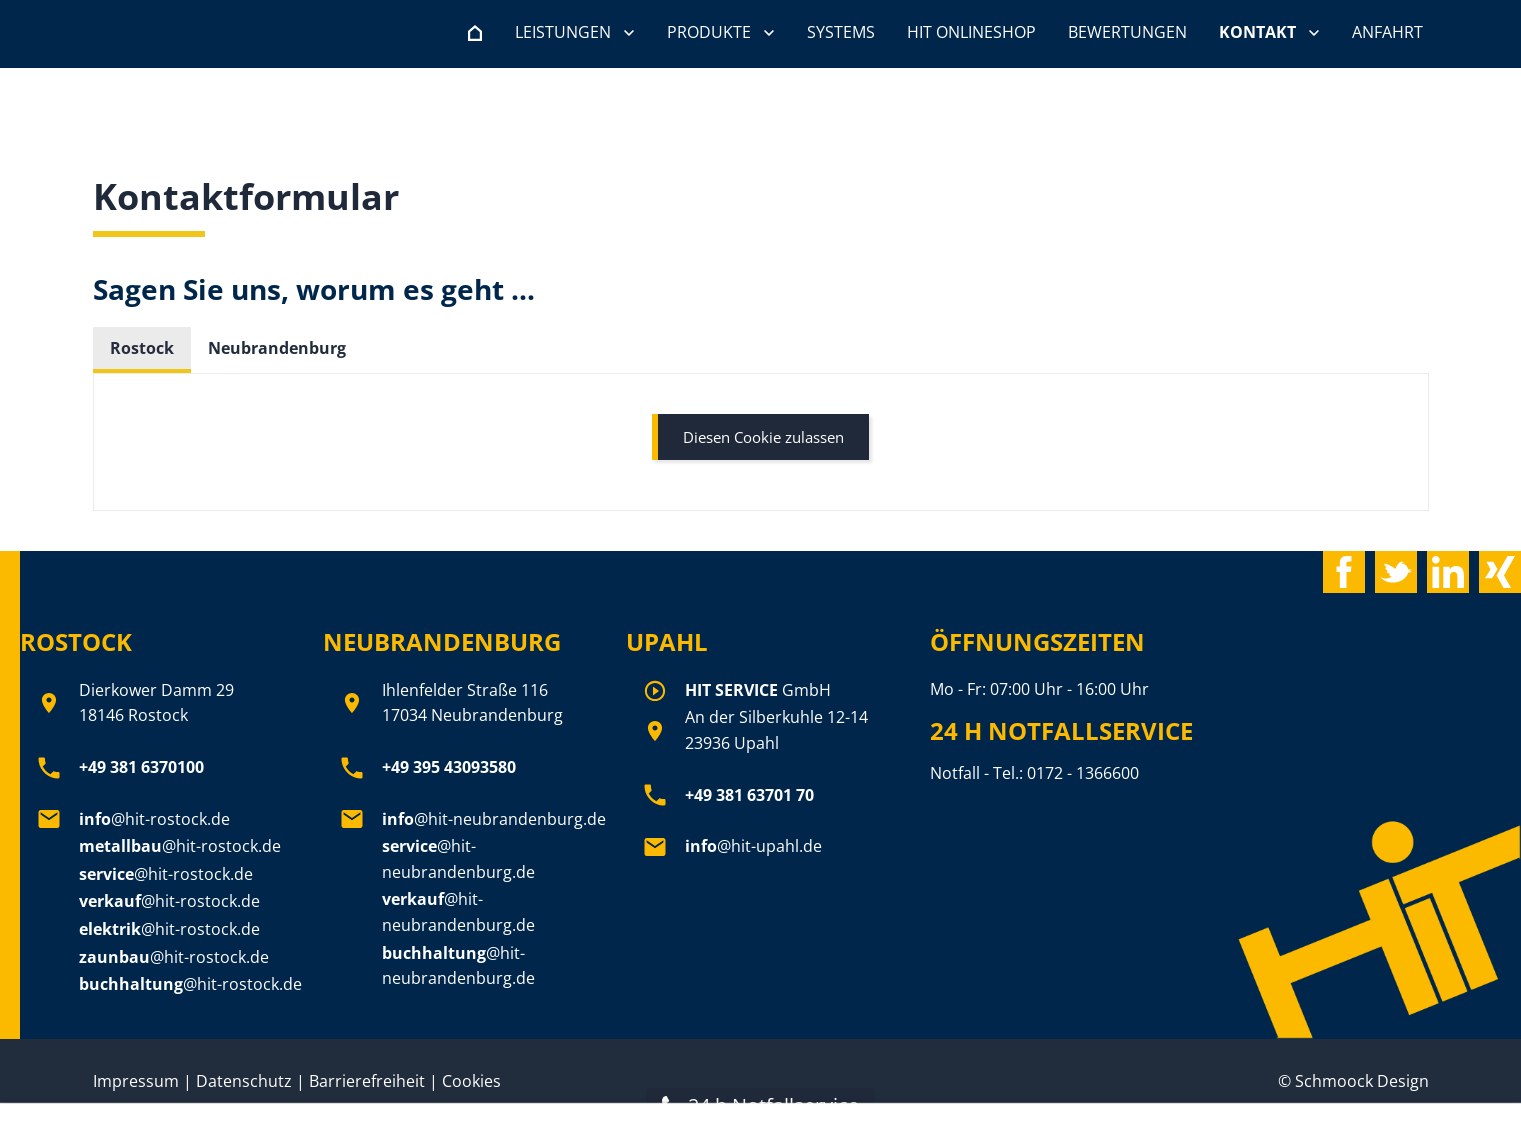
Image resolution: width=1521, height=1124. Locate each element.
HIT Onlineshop (971, 32)
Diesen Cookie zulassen (763, 437)
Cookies (471, 1081)
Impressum (136, 1081)
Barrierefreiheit (369, 1081)
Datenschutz (244, 1081)
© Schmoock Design (1353, 1081)
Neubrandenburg (277, 348)
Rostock (142, 348)
